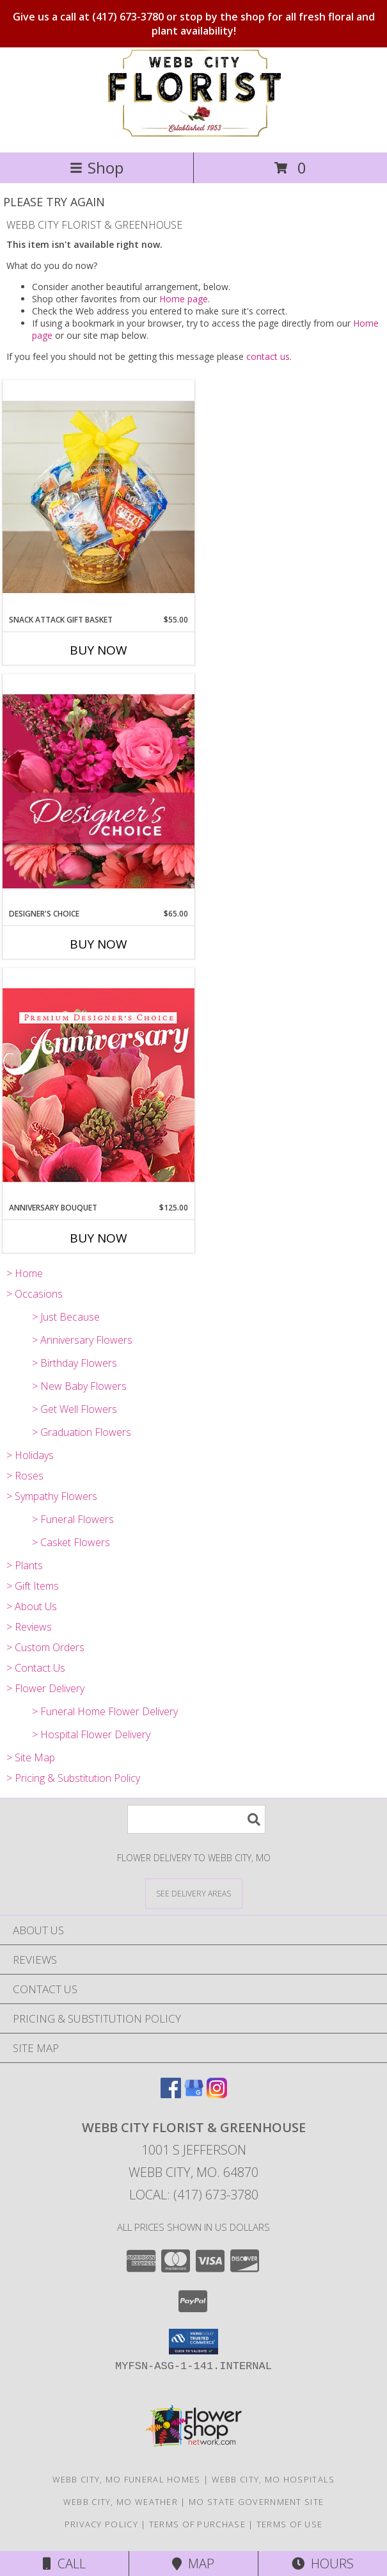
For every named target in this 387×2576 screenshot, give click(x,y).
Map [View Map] (193, 2563)
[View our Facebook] (171, 2094)
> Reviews (29, 1627)
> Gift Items (32, 1586)
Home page (183, 299)
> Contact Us (35, 1668)
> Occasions (34, 1294)
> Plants (24, 1565)
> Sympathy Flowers (51, 1496)
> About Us (31, 1606)
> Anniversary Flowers (82, 1340)
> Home (24, 1273)
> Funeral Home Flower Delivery (105, 1711)
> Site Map (30, 1757)
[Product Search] (196, 1819)
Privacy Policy (101, 2524)
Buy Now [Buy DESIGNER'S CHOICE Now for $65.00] (98, 944)
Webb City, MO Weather (120, 2501)
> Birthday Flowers (74, 1363)
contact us (268, 356)
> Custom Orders (45, 1647)
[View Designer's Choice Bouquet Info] (98, 791)
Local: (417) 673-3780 (193, 2194)
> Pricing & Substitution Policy (73, 1778)
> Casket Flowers (71, 1542)
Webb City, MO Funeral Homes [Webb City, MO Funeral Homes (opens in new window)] (126, 2479)
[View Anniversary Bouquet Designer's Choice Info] (98, 1084)
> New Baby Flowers (79, 1386)
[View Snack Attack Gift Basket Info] (98, 497)
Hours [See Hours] (323, 2563)
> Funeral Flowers (73, 1519)
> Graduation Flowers (81, 1432)
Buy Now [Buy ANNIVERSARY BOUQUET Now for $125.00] (98, 1238)
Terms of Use (290, 2524)
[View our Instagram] (217, 2094)
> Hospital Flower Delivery (91, 1734)
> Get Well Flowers (74, 1409)
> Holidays (30, 1455)
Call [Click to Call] (64, 2563)
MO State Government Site (256, 2501)
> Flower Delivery (45, 1688)
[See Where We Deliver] (193, 1893)
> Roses (24, 1476)
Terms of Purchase (197, 2524)
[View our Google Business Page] (194, 2094)
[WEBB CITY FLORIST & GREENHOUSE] (193, 133)
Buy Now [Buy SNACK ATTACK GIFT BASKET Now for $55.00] (98, 650)
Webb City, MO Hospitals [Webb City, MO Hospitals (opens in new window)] (273, 2479)
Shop (96, 167)
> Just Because (66, 1317)
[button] (193, 2341)
